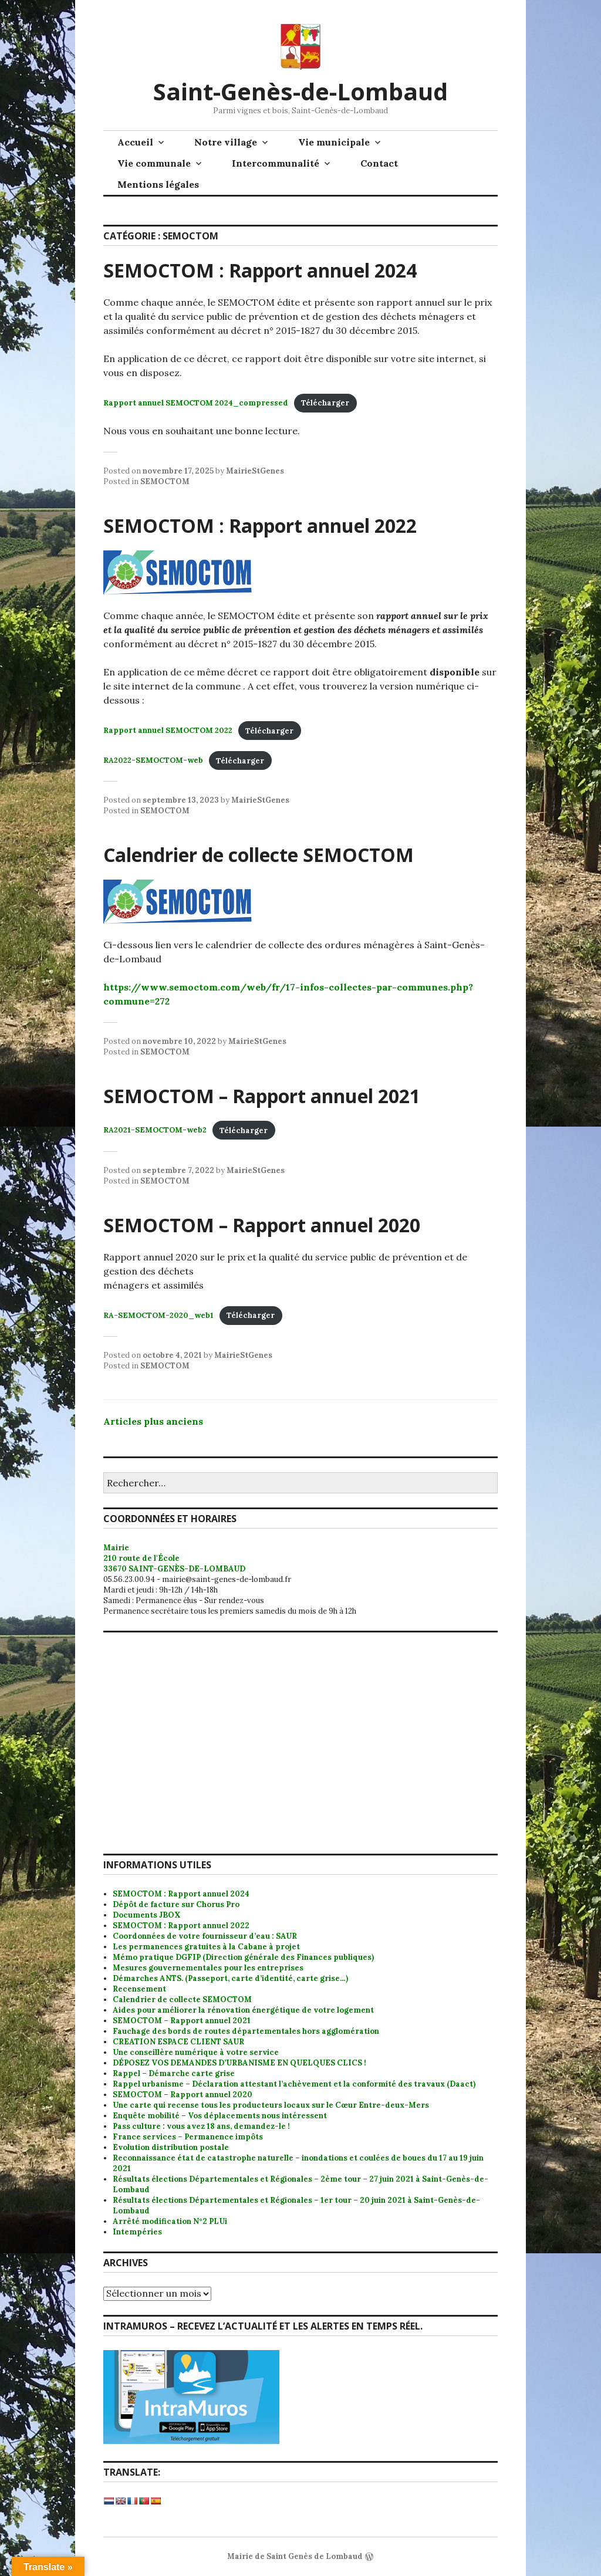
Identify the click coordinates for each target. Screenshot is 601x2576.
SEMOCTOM (165, 481)
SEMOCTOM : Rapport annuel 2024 (260, 270)
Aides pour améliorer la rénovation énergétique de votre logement (243, 2010)
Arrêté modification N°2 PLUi (170, 2221)
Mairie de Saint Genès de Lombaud (295, 2556)
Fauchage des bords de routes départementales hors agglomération (246, 2031)
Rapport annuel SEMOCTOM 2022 (167, 731)
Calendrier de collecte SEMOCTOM (258, 854)
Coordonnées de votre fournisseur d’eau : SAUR (205, 1936)
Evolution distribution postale (171, 2147)
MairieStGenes (255, 471)
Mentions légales (158, 184)
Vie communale (154, 163)
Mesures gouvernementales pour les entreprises (208, 1968)
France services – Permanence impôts (188, 2137)
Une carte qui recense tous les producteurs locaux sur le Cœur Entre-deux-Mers (271, 2105)
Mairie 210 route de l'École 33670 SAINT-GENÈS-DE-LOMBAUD (174, 1558)
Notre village (225, 142)
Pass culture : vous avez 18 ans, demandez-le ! (201, 2126)
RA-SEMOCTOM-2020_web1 (158, 1315)
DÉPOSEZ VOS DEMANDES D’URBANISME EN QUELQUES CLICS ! (239, 2063)
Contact (379, 163)
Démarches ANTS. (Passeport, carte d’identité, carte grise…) (230, 1978)
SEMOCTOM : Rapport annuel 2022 (260, 525)
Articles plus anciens (153, 1421)
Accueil (135, 142)
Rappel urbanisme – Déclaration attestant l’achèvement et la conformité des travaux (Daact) (294, 2084)
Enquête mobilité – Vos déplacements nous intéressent (220, 2116)
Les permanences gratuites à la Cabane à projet (206, 1947)
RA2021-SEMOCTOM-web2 (155, 1130)
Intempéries (137, 2232)
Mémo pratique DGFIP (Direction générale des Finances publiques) (243, 1957)
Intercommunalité (275, 163)
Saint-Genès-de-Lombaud (300, 91)
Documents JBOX (147, 1915)
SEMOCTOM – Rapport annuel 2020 (261, 1225)
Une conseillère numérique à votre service (196, 2052)
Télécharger (325, 403)
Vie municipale (334, 142)
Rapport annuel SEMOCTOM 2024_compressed (195, 403)
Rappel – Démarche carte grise (174, 2073)
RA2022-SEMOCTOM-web (153, 761)
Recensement (139, 1989)
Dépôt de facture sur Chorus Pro (176, 1904)
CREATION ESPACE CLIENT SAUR (178, 2042)
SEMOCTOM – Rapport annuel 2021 (261, 1095)
